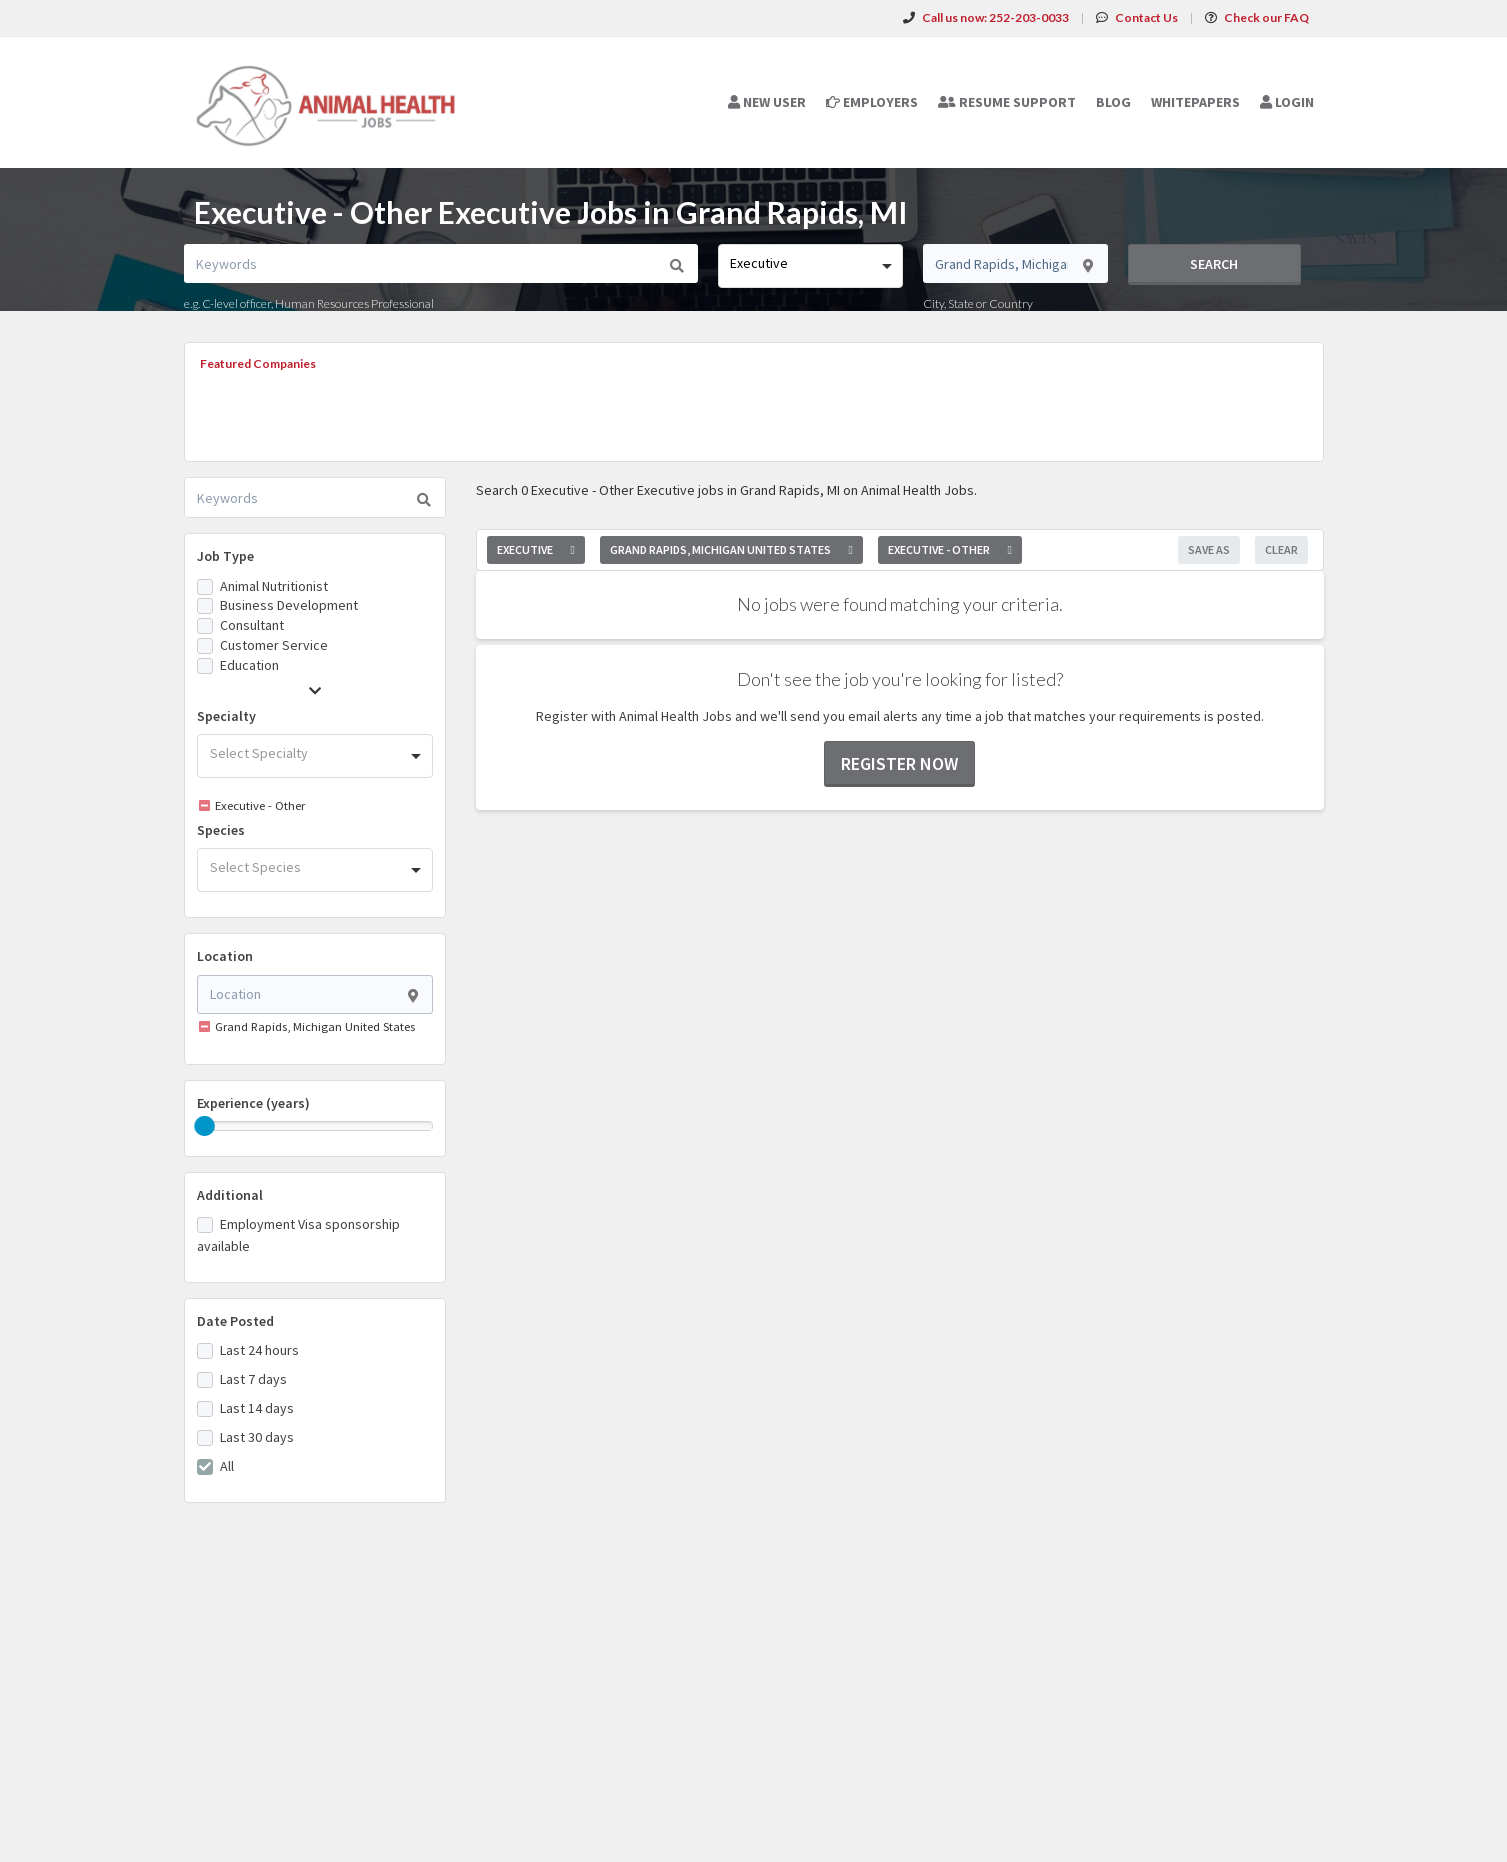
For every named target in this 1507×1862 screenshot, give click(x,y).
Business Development (289, 605)
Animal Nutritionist (274, 586)
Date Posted (235, 1321)
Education (249, 665)
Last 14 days (257, 1408)
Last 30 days (257, 1437)
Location (225, 956)
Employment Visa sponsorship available (298, 1235)
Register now (899, 763)
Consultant (252, 625)
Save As (1209, 549)
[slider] (205, 1126)
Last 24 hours (259, 1350)
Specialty (226, 716)
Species (221, 830)
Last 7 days (253, 1379)
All (227, 1466)
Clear (1281, 549)
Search (1214, 264)
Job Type (225, 556)
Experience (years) (253, 1103)
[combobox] (810, 266)
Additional (230, 1195)
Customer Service (274, 645)
